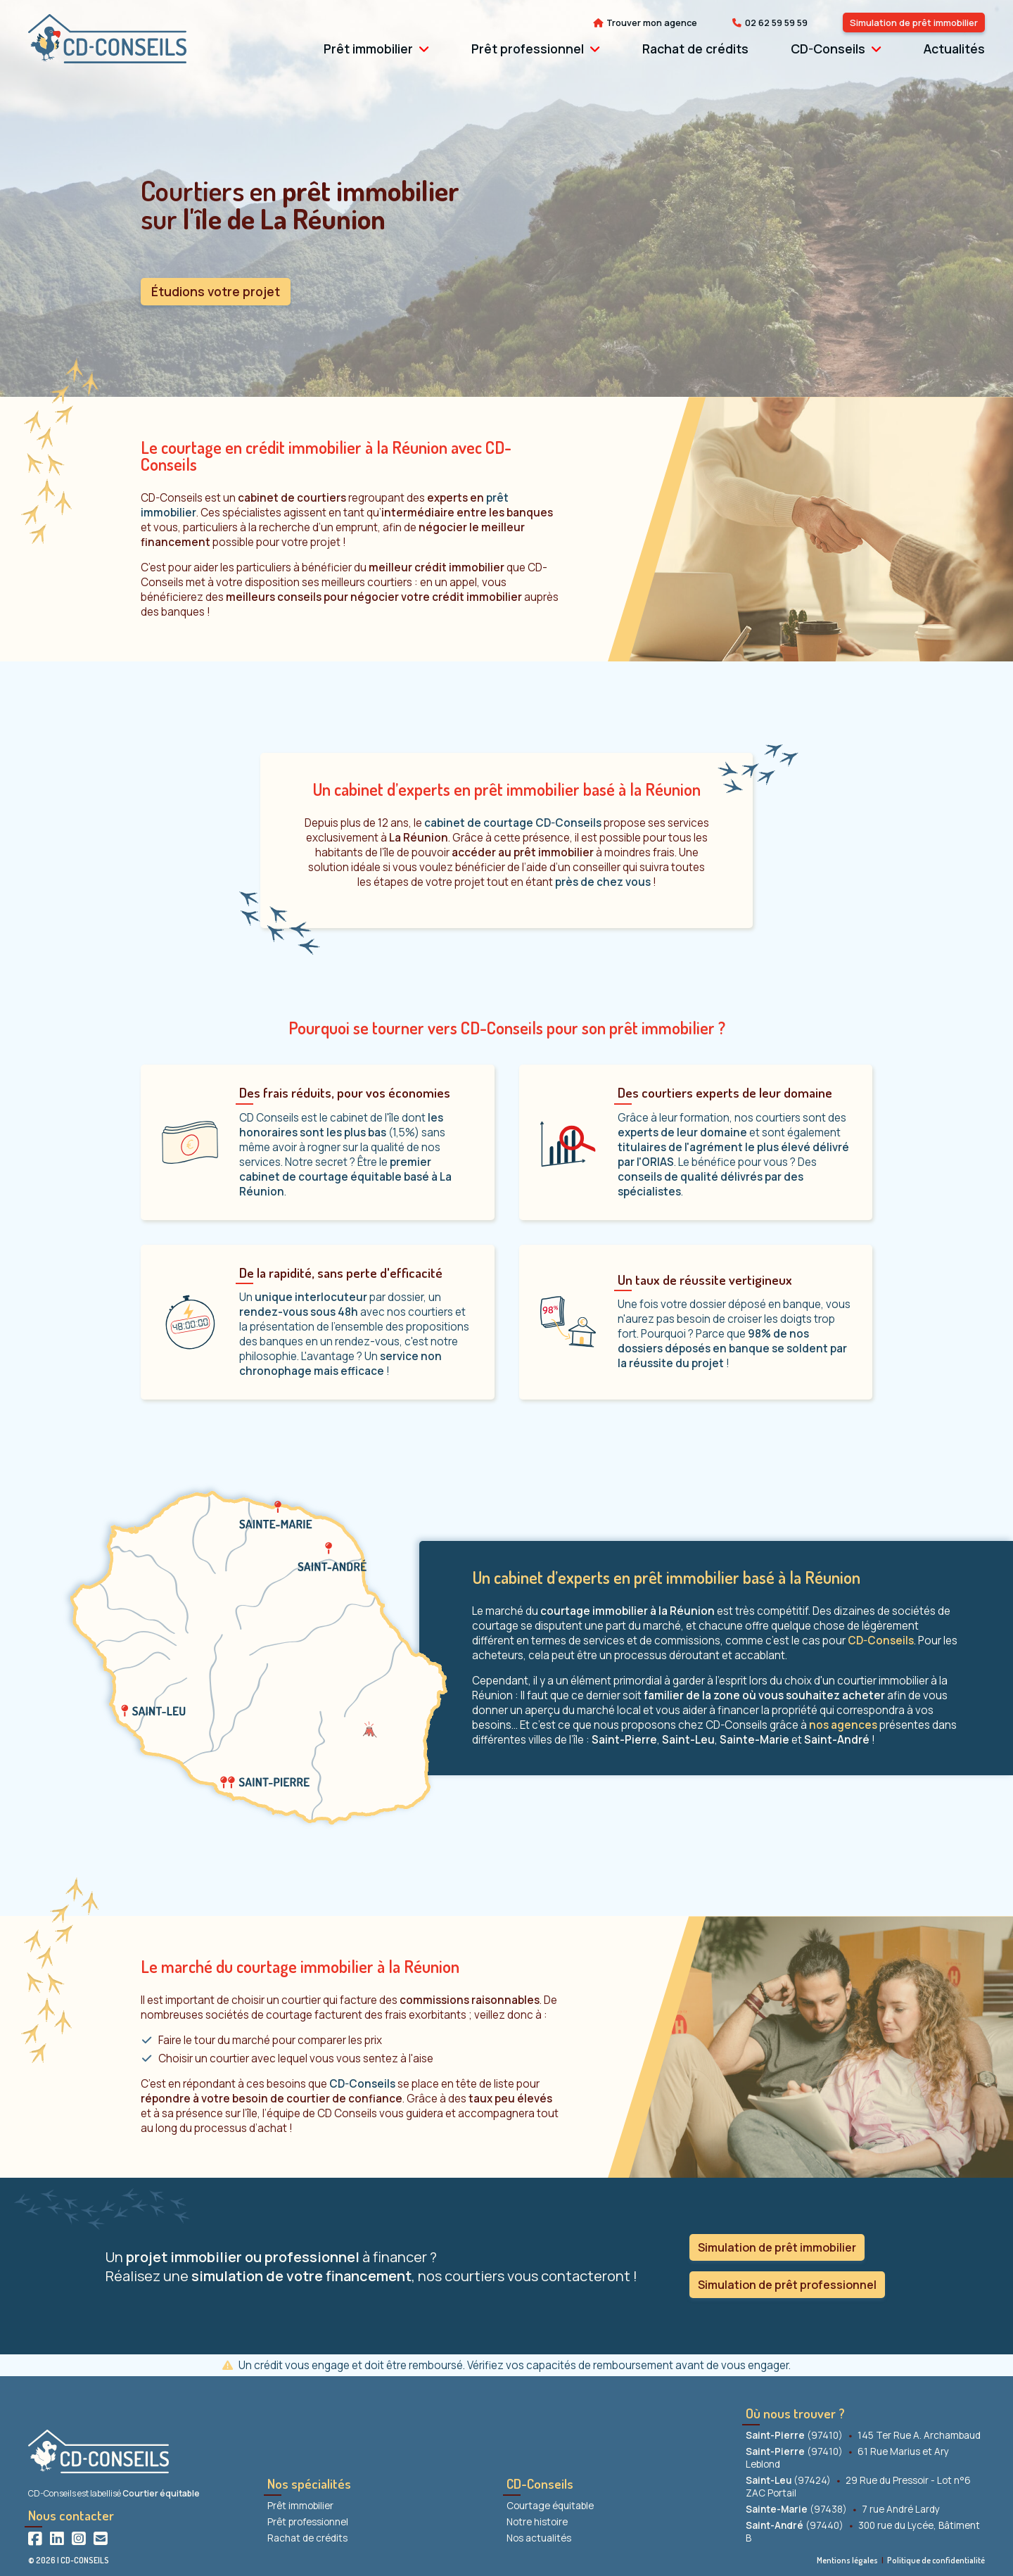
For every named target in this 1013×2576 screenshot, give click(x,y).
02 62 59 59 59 (776, 22)
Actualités (954, 48)
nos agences (843, 1725)
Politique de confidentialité (936, 2560)
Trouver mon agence (651, 22)
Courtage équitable (550, 2505)
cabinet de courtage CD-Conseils (512, 823)
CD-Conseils (828, 48)
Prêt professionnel (527, 48)
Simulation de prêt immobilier (914, 22)
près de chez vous (603, 882)
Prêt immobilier (368, 48)
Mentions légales (847, 2560)
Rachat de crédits (695, 48)
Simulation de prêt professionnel (787, 2284)
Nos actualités (539, 2538)
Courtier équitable (161, 2493)
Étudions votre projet (215, 291)
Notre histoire (537, 2521)
